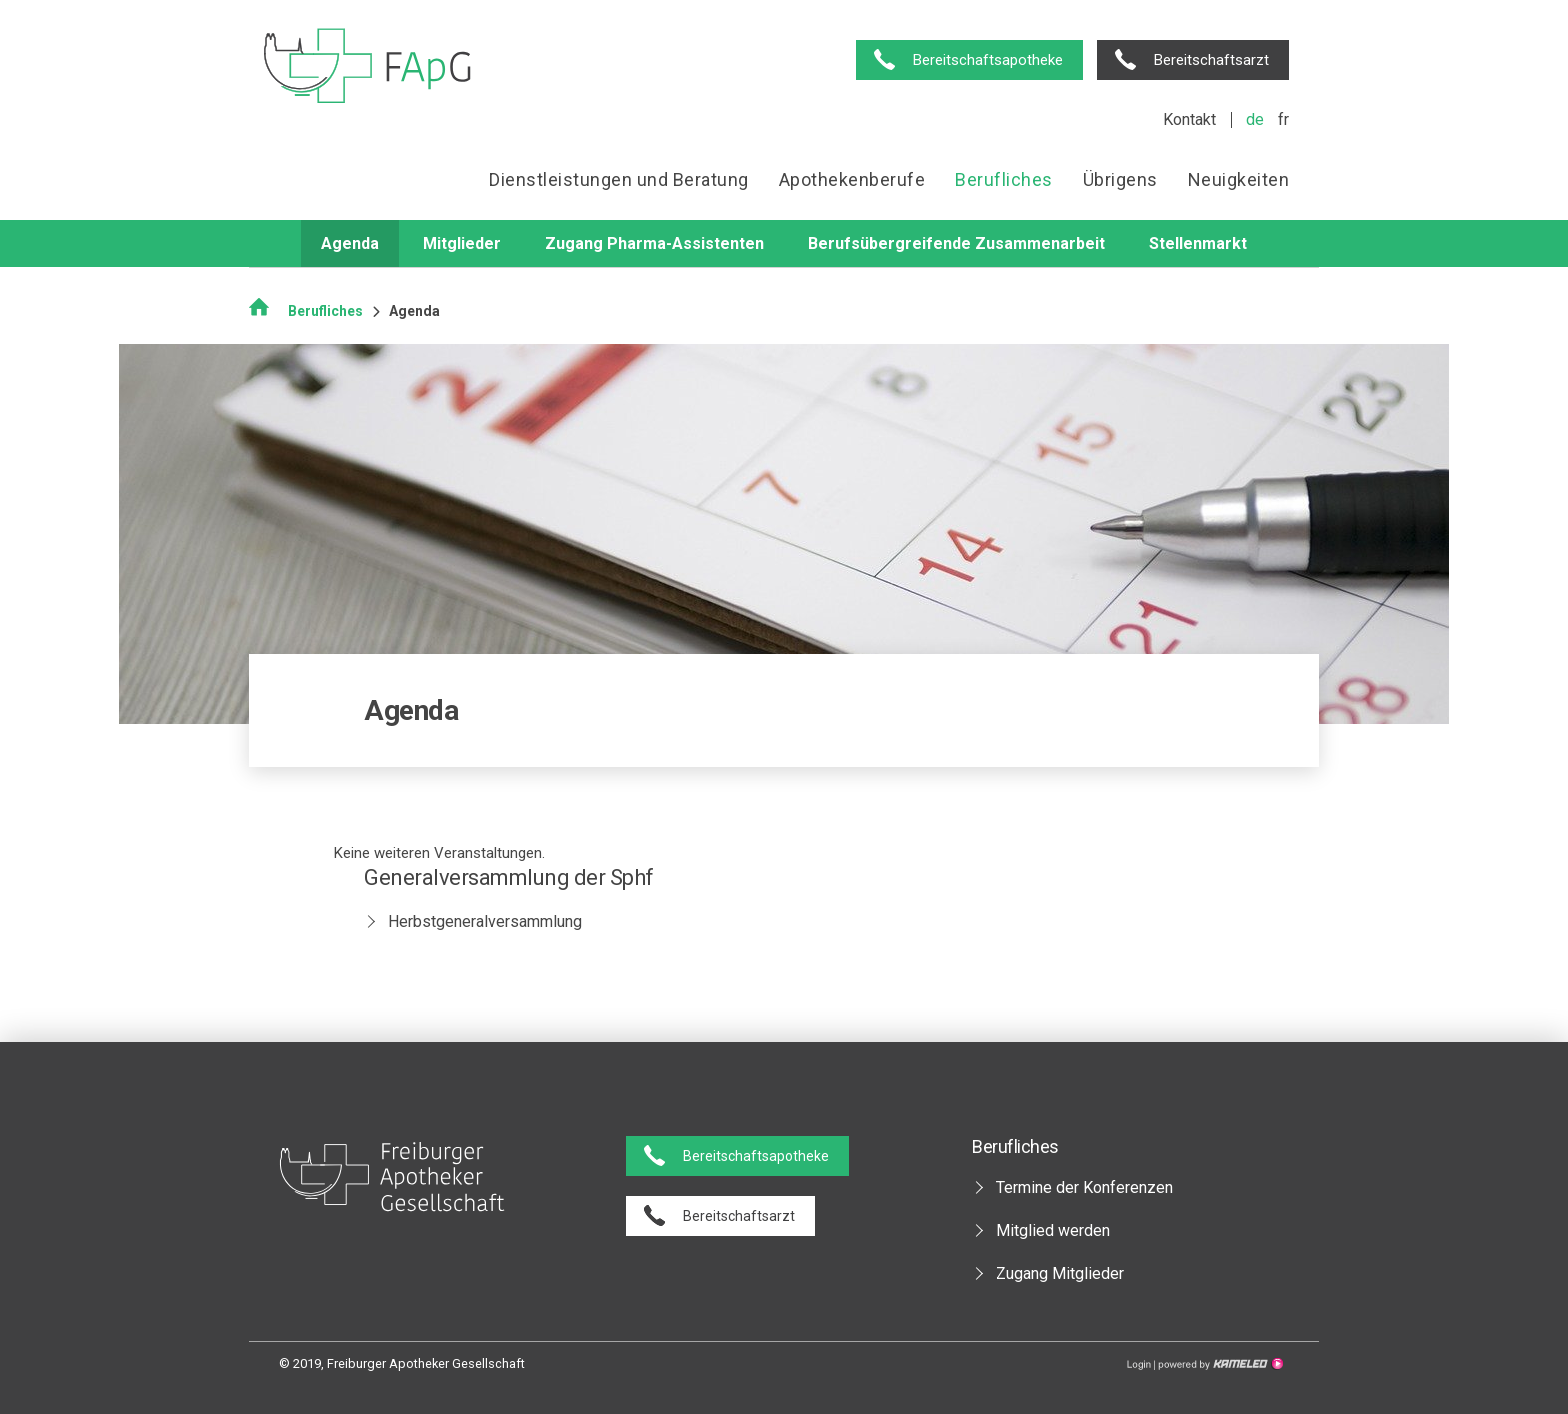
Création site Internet (1219, 1364)
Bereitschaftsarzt (1211, 60)
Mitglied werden (1053, 1230)
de (1255, 119)
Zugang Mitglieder (1060, 1273)
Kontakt (1189, 119)
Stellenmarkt (1198, 243)
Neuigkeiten (1239, 179)
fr (1283, 119)
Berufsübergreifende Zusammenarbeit (956, 243)
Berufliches (1004, 179)
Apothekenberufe (852, 179)
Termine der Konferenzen (1084, 1187)
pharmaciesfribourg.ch (367, 67)
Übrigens (1120, 179)
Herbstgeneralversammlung (485, 921)
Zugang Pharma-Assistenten (654, 243)
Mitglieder (462, 243)
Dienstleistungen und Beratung (619, 179)
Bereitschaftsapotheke (988, 60)
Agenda (350, 243)
